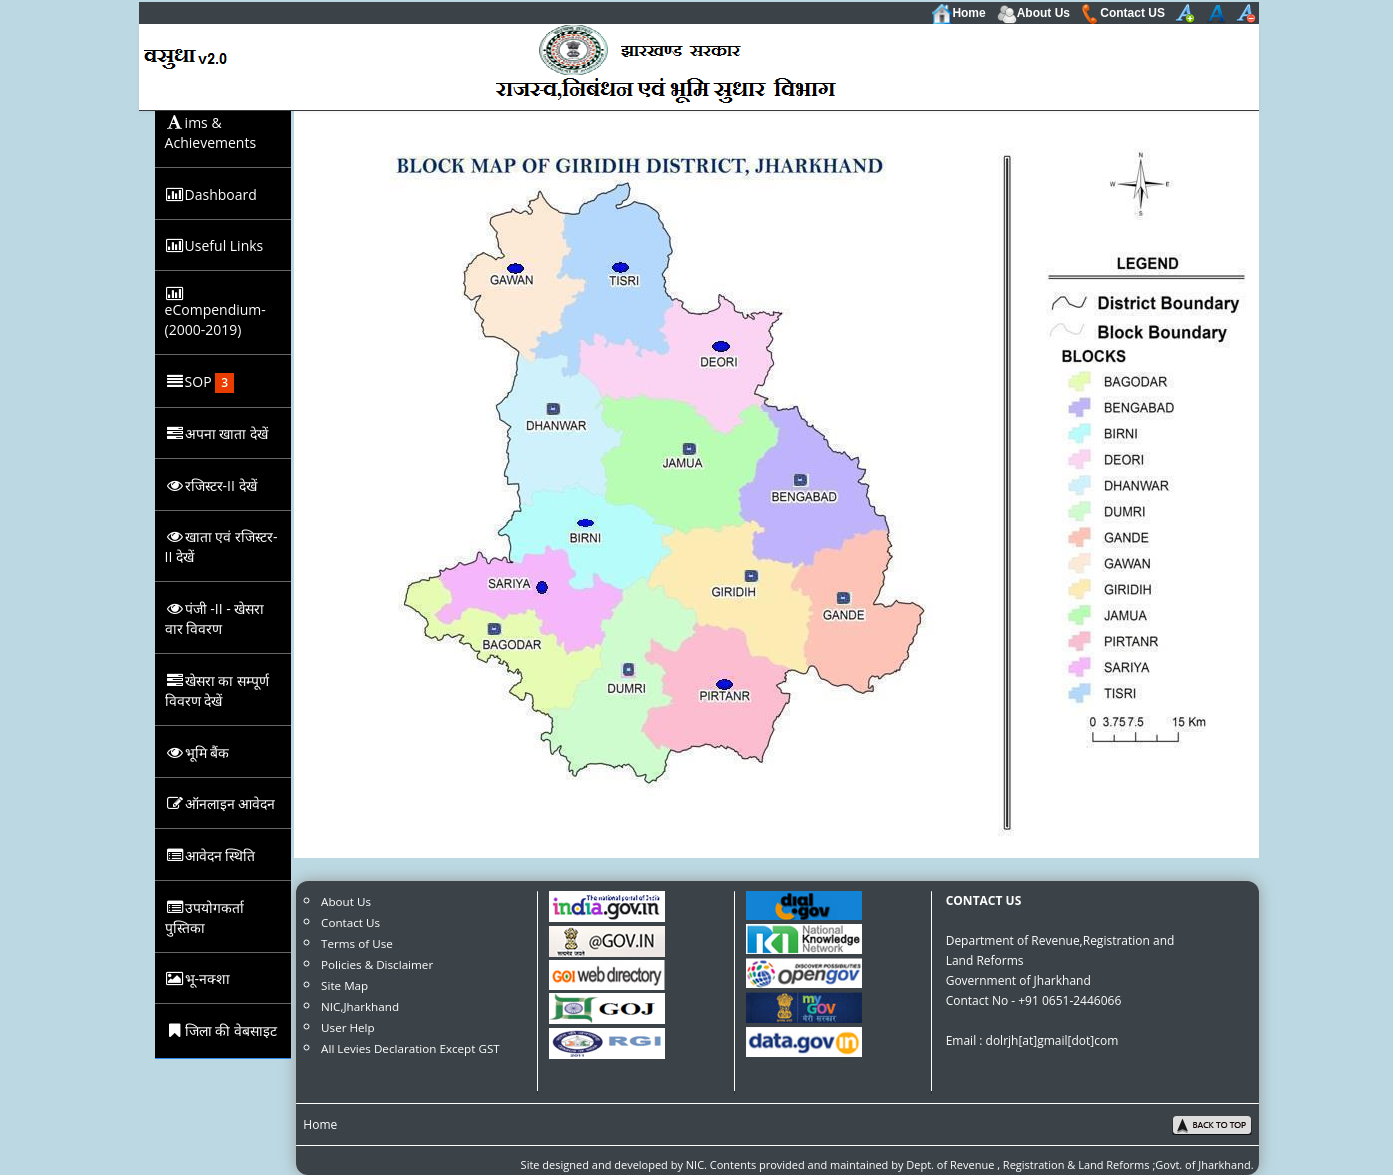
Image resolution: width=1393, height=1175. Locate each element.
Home (958, 14)
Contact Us (350, 922)
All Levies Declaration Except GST (410, 1048)
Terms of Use (357, 943)
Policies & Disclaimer (377, 964)
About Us (1033, 14)
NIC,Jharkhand (360, 1006)
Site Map (344, 985)
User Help (348, 1027)
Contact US (1122, 14)
